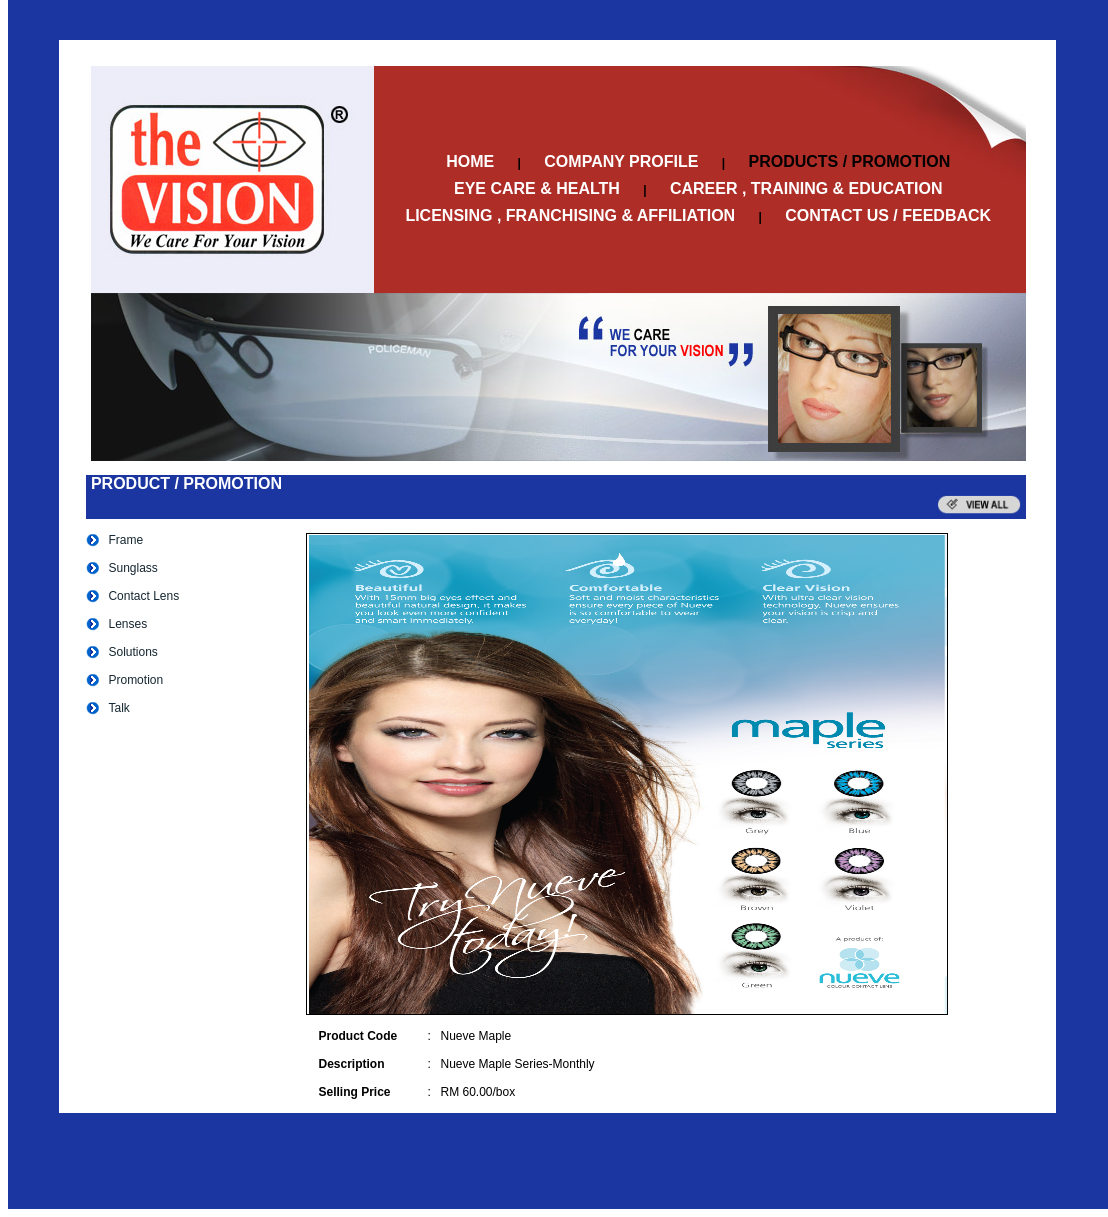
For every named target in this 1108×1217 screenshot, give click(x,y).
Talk (118, 708)
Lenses (127, 624)
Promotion (135, 680)
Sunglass (132, 568)
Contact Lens (143, 596)
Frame (125, 540)
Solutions (132, 652)
